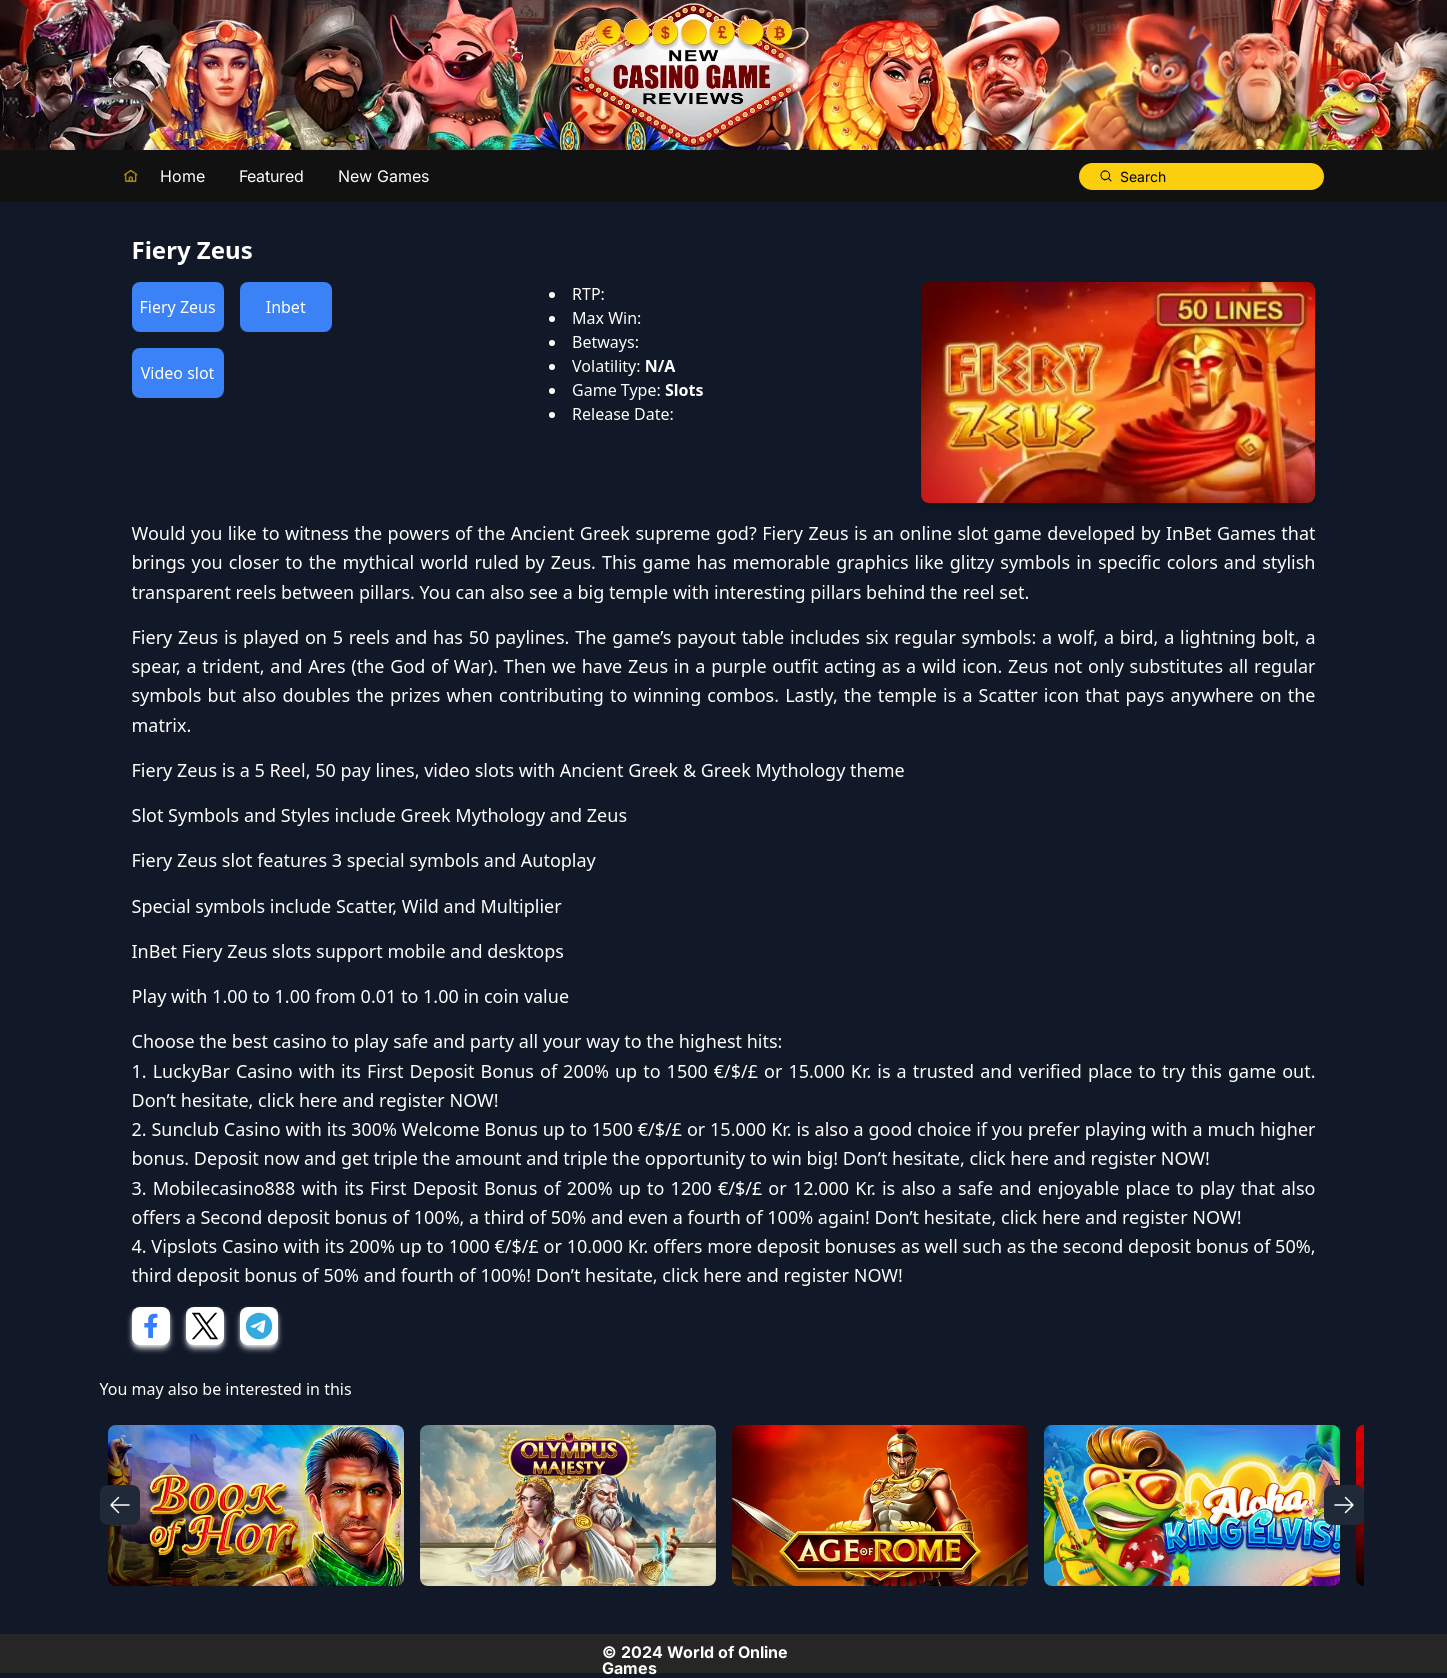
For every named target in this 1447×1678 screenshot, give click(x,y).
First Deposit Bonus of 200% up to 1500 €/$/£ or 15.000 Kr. (619, 1071)
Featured (271, 176)
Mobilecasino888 (224, 1188)
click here (297, 1100)
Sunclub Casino (215, 1129)
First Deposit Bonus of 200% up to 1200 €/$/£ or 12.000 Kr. (623, 1188)
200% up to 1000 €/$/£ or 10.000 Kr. (498, 1246)
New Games (383, 176)
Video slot (178, 373)
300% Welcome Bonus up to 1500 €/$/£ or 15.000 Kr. (571, 1129)
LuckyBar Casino (223, 1071)
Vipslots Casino (214, 1246)
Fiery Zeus (178, 307)
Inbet (286, 307)
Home (182, 176)
